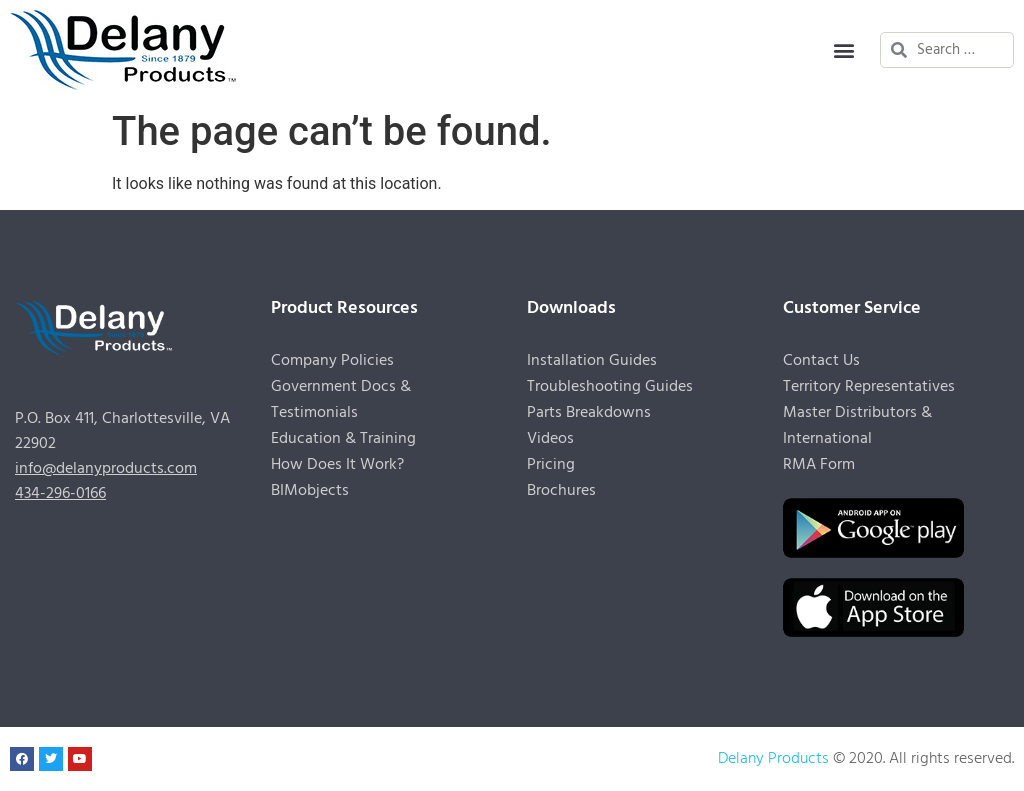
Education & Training (343, 439)
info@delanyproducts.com (106, 469)
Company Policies (332, 361)
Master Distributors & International (857, 426)
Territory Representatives (869, 387)
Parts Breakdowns (589, 413)
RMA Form (819, 465)
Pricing (551, 465)
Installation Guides (592, 361)
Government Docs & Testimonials (341, 400)
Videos (550, 439)
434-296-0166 (60, 494)
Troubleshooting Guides (610, 387)
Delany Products (773, 759)
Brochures (561, 491)
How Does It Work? (337, 465)
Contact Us (821, 361)
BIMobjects (310, 491)
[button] (843, 50)
